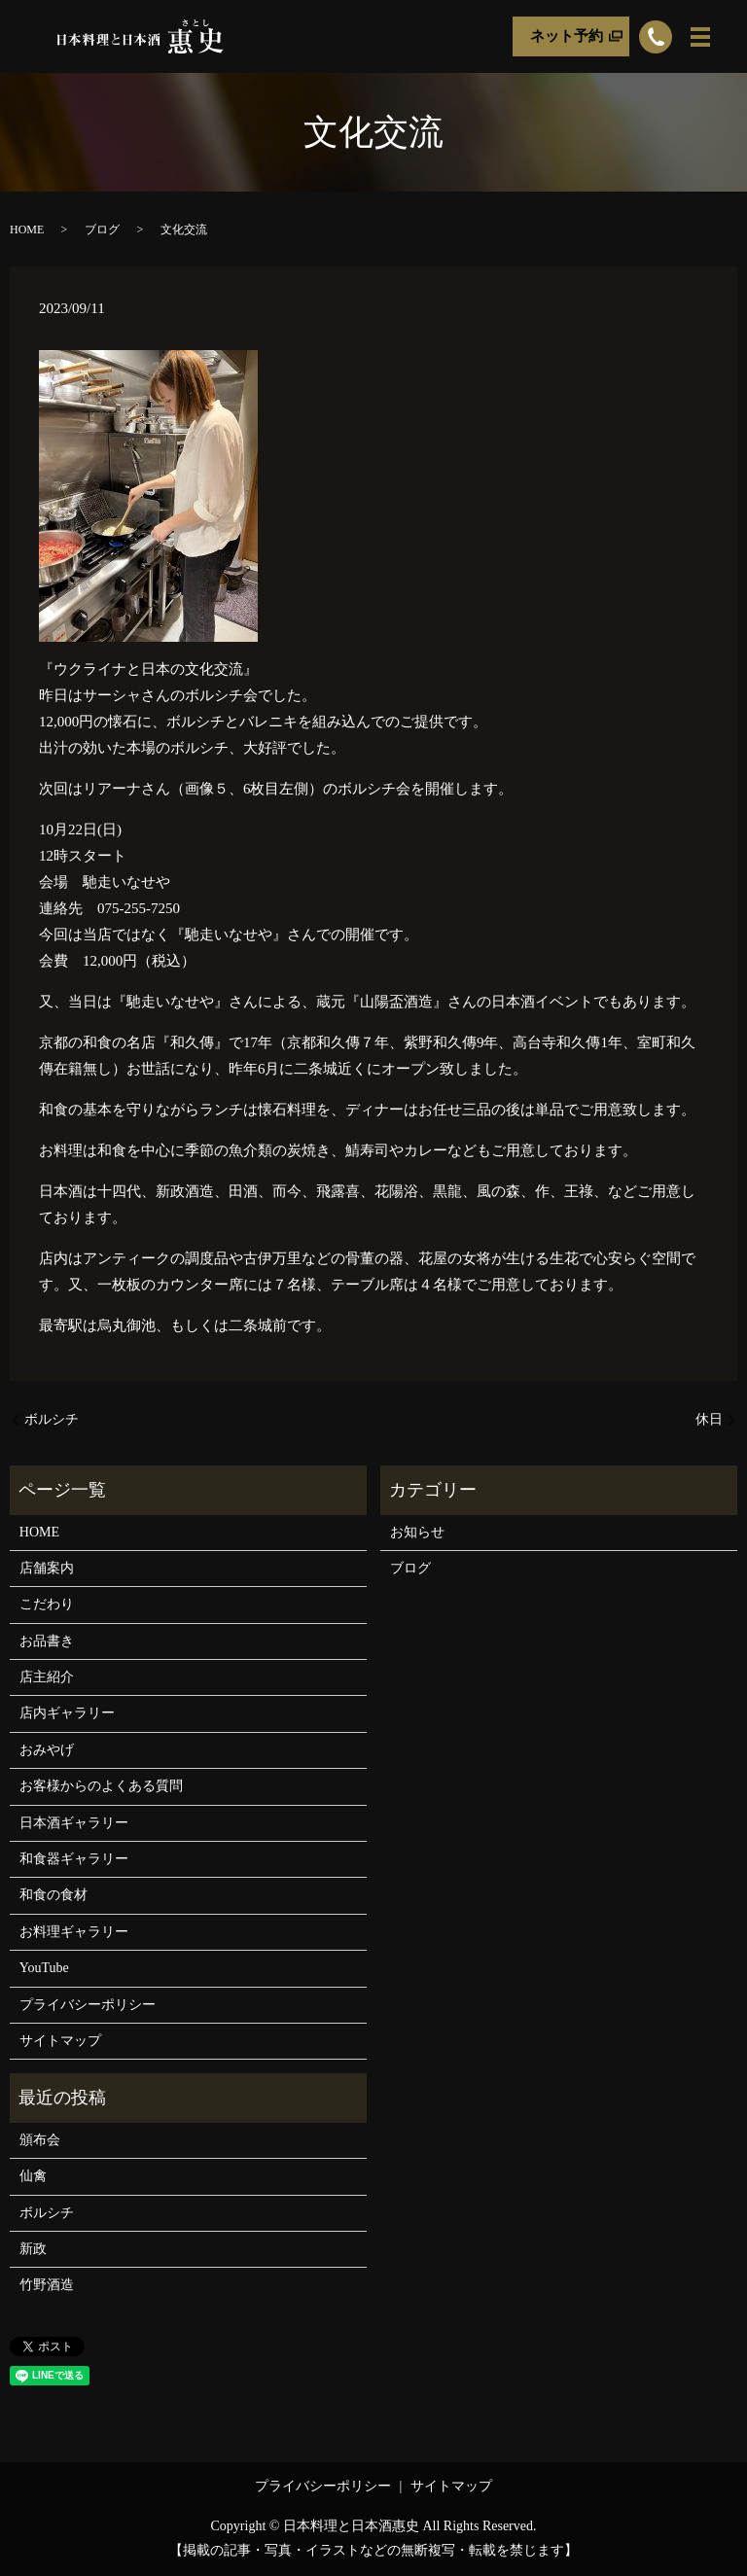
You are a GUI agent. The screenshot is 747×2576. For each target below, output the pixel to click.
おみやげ (46, 1750)
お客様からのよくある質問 (101, 1786)
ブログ (102, 229)
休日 (709, 1419)
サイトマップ (60, 2040)
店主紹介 (46, 1677)
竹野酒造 (46, 2284)
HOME (27, 229)
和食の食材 (53, 1895)
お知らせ (417, 1532)
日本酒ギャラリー (73, 1823)
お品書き (46, 1641)
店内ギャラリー (67, 1713)
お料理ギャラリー (73, 1931)
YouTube (44, 1967)
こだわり (46, 1604)
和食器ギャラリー (73, 1859)
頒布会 (39, 2140)
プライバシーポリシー (87, 2004)
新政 (33, 2248)
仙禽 (33, 2176)
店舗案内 (46, 1568)
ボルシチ (51, 1419)
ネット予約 (566, 36)
